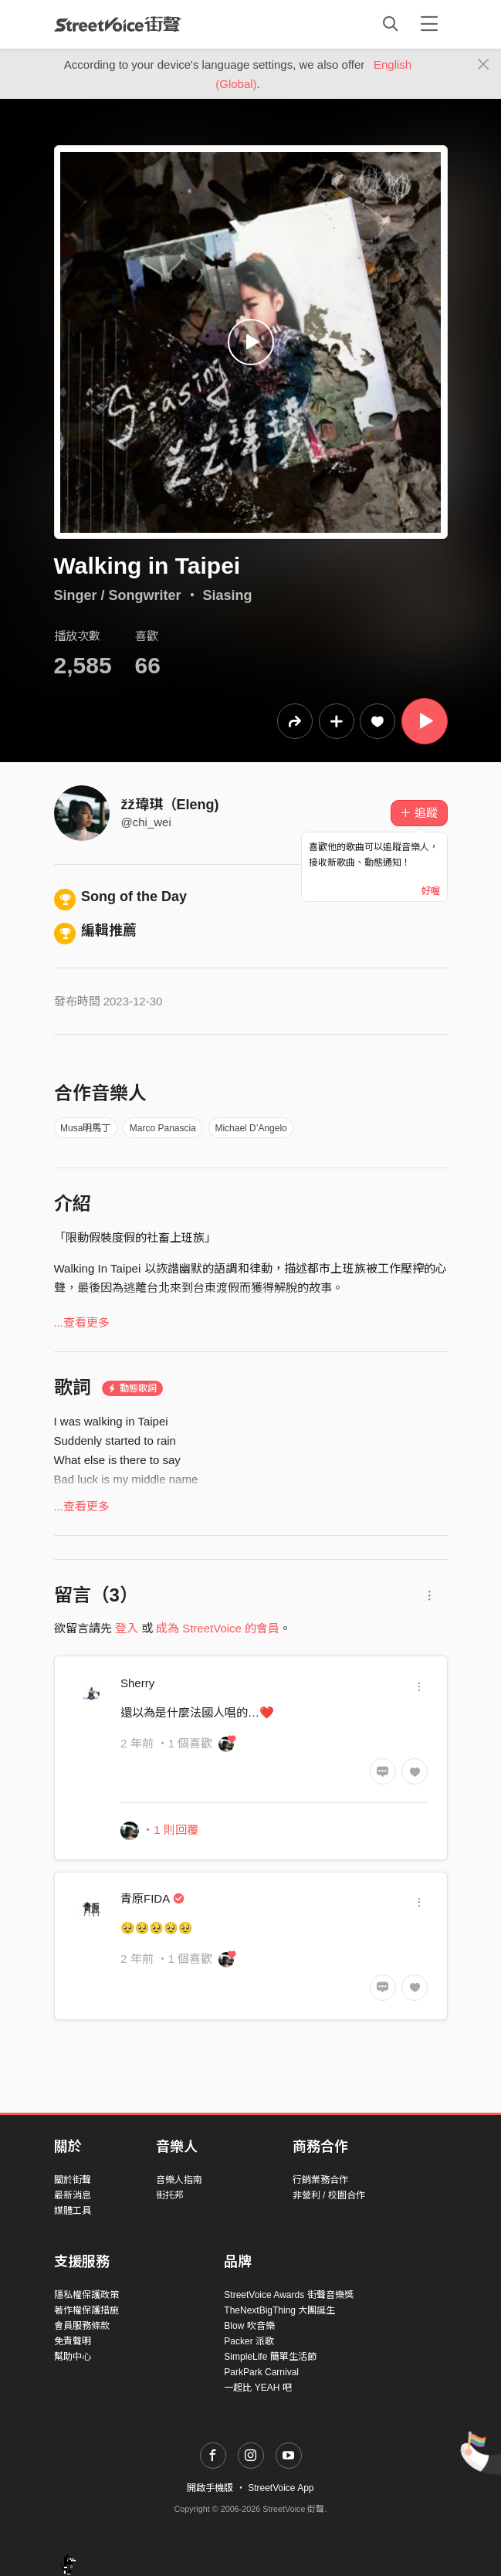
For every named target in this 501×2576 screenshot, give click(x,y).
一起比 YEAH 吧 (257, 2387)
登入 (126, 1628)
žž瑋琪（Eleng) (170, 804)
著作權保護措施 (86, 2310)
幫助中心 (72, 2356)
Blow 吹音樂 (249, 2325)
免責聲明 (72, 2341)
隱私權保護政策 (86, 2295)
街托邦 (170, 2195)
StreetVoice (117, 24)
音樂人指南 (179, 2179)
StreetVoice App (280, 2488)
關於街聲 (72, 2179)
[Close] (483, 65)
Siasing (227, 595)
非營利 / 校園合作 (329, 2195)
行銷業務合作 (320, 2179)
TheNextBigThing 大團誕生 (279, 2310)
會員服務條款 (82, 2325)
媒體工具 (72, 2210)
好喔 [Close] (430, 891)
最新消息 (72, 2195)
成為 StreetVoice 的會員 (217, 1628)
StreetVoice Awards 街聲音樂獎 (288, 2295)
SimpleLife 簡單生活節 (270, 2356)
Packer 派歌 (249, 2341)
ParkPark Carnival (261, 2372)
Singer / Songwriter (117, 595)
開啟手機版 (210, 2488)
